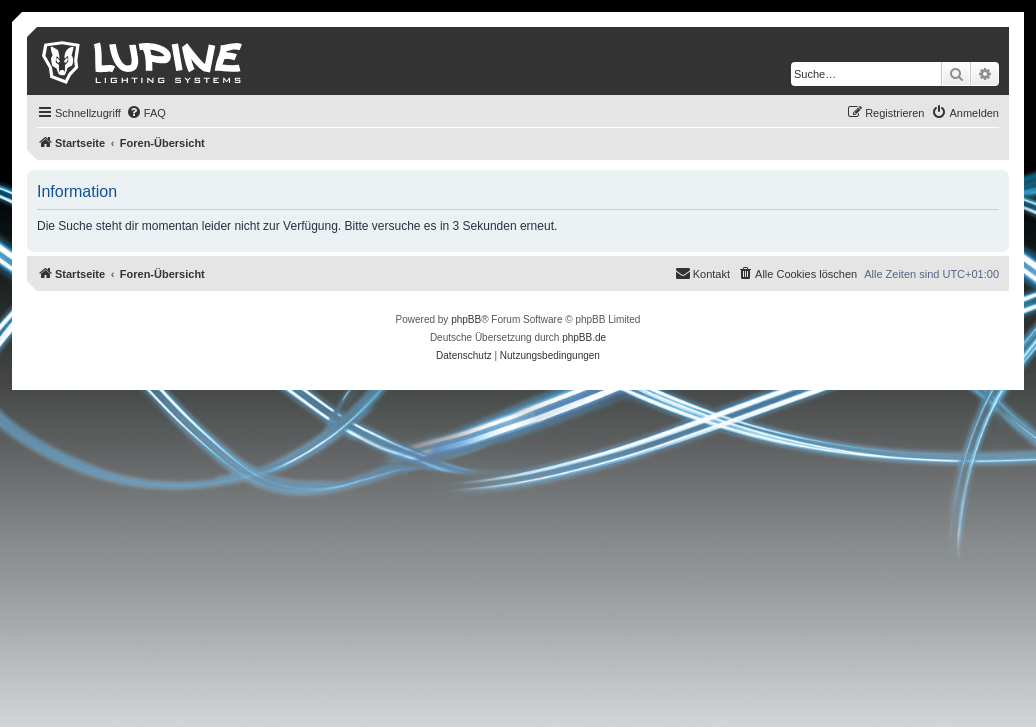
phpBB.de (584, 337)
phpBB (466, 319)
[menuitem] (146, 113)
